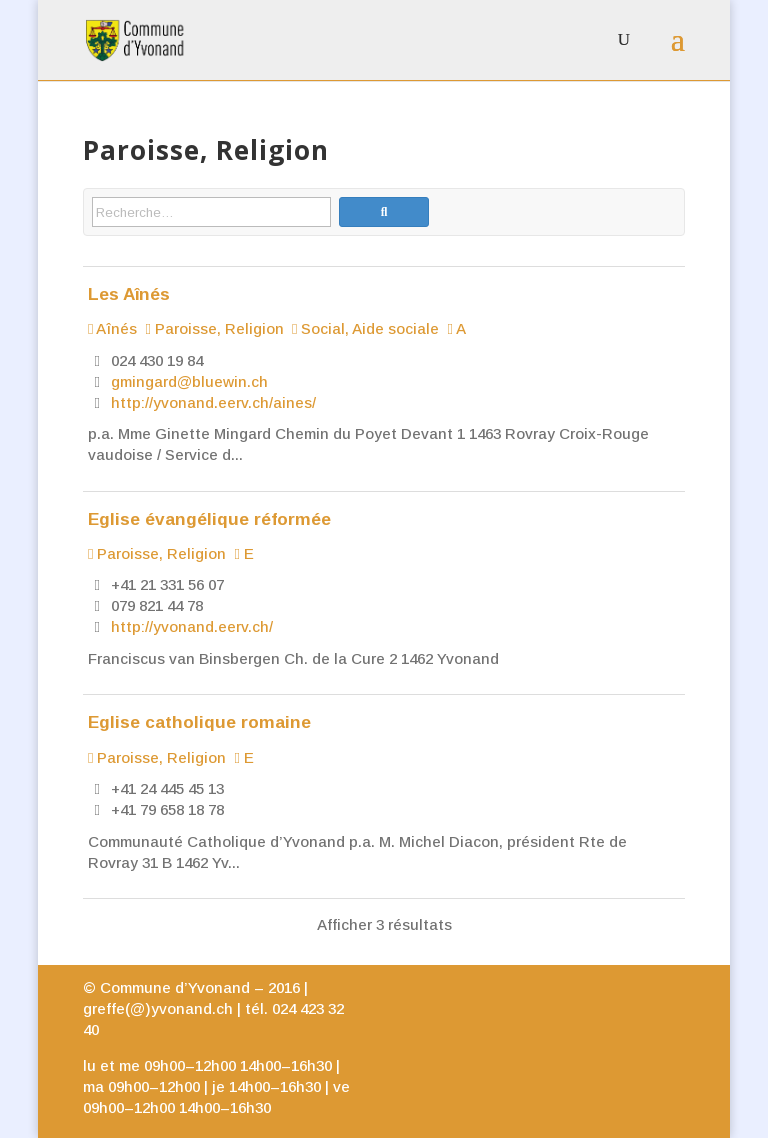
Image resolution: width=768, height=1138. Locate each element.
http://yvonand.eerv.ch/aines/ (213, 402)
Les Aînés (129, 294)
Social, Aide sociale (365, 328)
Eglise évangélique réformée (209, 519)
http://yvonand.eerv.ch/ (192, 626)
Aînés (112, 328)
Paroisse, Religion (214, 328)
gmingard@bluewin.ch (189, 381)
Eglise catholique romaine (199, 722)
